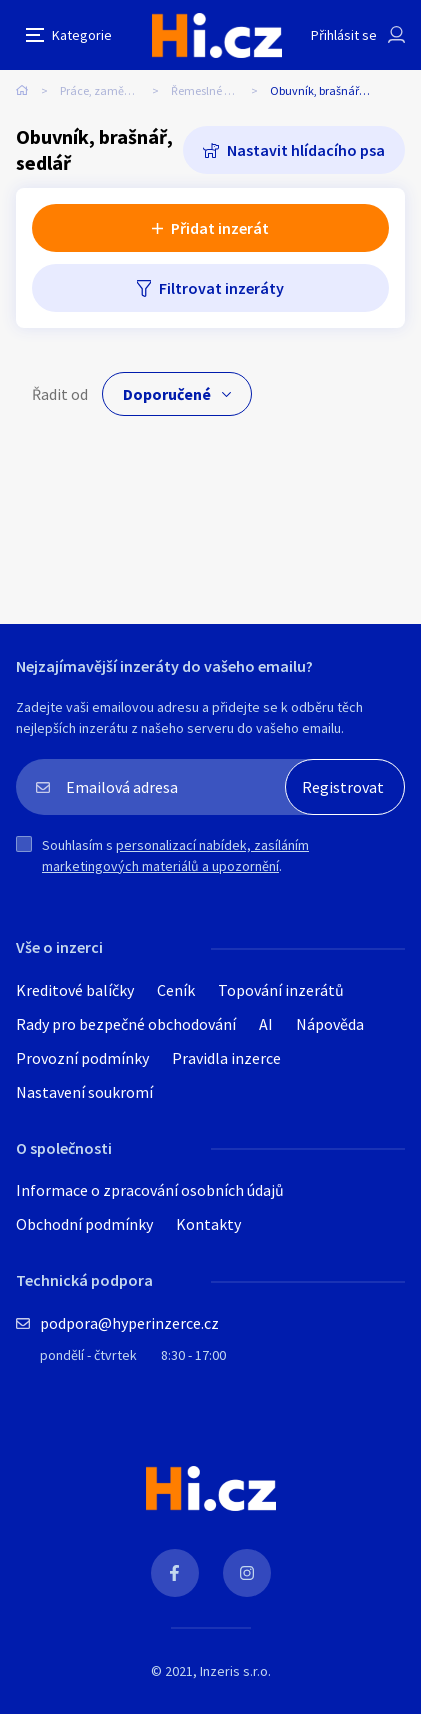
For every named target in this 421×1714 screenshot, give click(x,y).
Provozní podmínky (82, 1058)
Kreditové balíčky (75, 990)
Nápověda (330, 1024)
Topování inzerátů (281, 990)
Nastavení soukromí (84, 1092)
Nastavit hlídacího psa (306, 150)
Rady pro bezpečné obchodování (126, 1024)
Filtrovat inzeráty (221, 288)
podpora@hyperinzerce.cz (129, 1323)
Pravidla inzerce (226, 1058)
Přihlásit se (344, 35)
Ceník (176, 990)
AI (266, 1024)
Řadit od (60, 394)
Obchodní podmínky (84, 1224)
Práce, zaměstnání (108, 90)
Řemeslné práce (212, 90)
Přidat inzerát (220, 228)
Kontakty (208, 1224)
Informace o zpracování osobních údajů (150, 1190)
